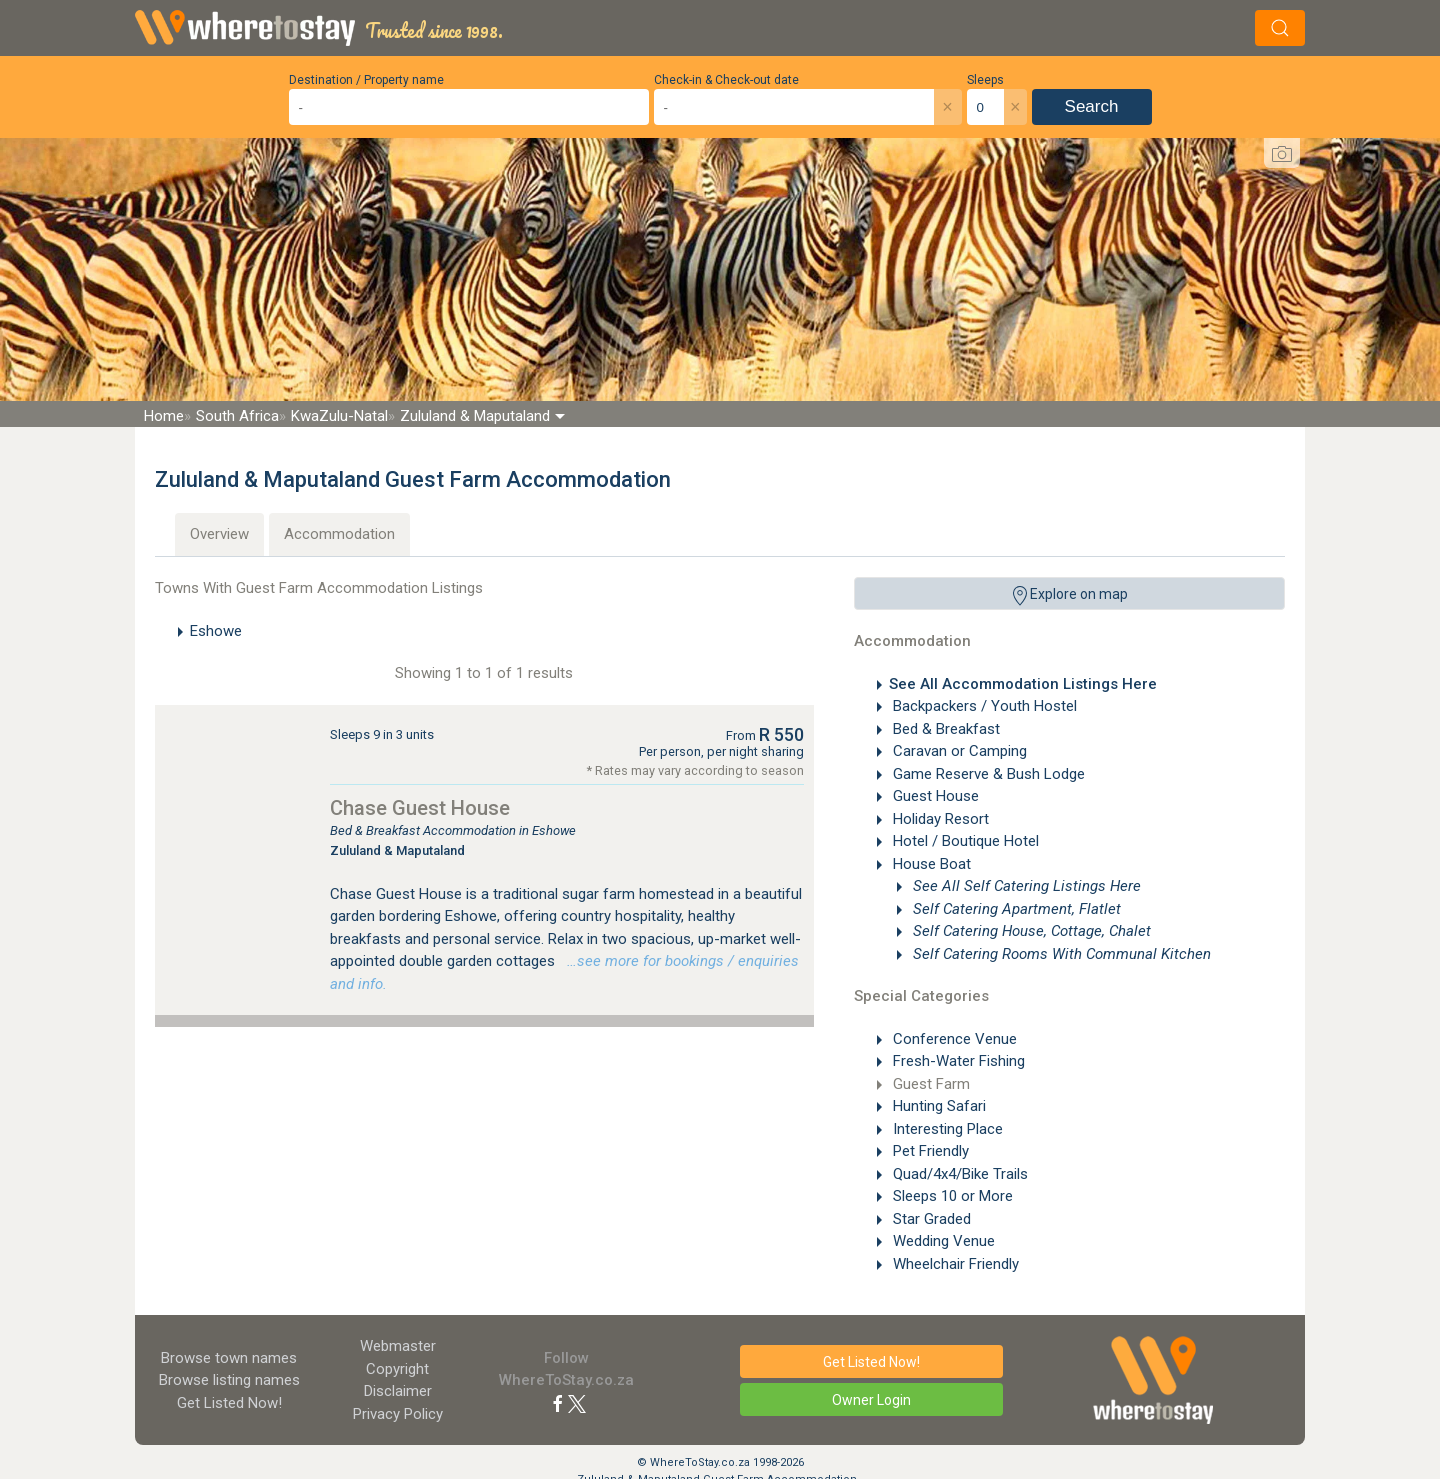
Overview (219, 534)
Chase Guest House (420, 808)
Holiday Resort (939, 819)
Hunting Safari (937, 1106)
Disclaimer (398, 1391)
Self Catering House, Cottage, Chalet (1030, 931)
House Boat (930, 864)
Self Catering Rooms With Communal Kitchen (1060, 954)
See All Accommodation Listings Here (1023, 684)
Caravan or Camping (958, 751)
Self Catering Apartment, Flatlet (1015, 909)
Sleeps (985, 80)
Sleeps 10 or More (951, 1196)
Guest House (934, 796)
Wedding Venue (942, 1241)
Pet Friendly (929, 1151)
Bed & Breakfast (944, 729)
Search (1092, 106)
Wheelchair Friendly (954, 1264)
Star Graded (930, 1219)
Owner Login (871, 1400)
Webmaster (398, 1346)
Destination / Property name (366, 80)
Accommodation (339, 534)
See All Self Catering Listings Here (1025, 886)
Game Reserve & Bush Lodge (987, 774)
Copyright (397, 1369)
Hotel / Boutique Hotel (964, 841)
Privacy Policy (398, 1414)
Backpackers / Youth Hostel (983, 706)
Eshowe (216, 631)
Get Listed (229, 1403)
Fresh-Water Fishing (957, 1061)
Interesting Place (946, 1129)
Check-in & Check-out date (726, 80)
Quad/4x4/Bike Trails (958, 1174)
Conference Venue (953, 1039)
